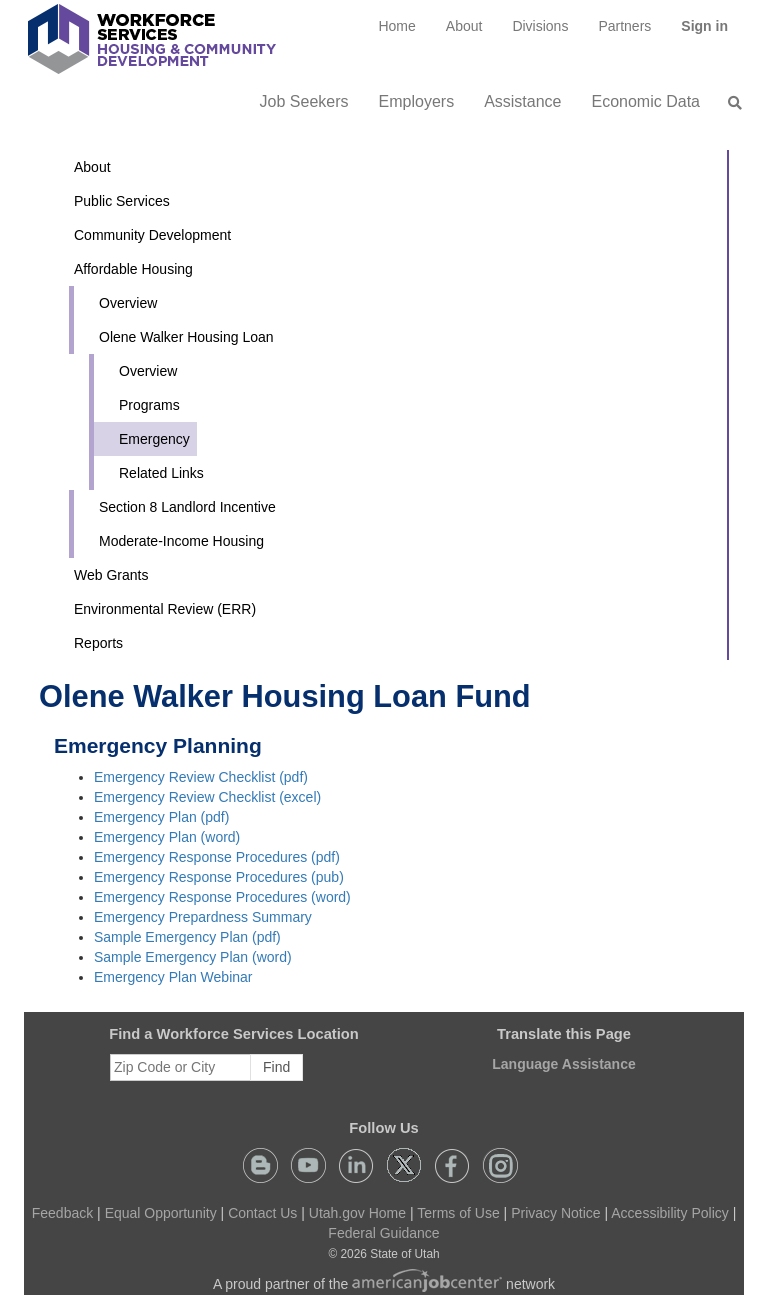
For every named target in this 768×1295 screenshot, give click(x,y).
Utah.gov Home (357, 1213)
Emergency (154, 439)
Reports (98, 643)
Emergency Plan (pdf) (161, 817)
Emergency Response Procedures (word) (222, 897)
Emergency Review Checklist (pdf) (201, 777)
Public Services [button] (122, 201)
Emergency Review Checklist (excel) (207, 797)
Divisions (540, 26)
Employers (417, 101)
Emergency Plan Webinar (173, 977)
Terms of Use (458, 1213)
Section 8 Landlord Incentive (187, 507)
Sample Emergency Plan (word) (193, 957)
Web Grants (111, 575)
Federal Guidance (383, 1233)
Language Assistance (563, 1064)
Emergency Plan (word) (167, 837)
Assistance (522, 101)
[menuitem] (396, 26)
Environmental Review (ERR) (165, 609)
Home (396, 26)
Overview (128, 303)
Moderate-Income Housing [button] (181, 541)
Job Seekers (304, 101)
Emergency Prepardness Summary (203, 917)
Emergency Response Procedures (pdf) (217, 857)
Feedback (62, 1213)
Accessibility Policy (669, 1213)
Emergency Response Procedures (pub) (219, 877)
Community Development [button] (152, 235)
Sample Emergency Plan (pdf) (187, 937)
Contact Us (262, 1213)
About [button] (92, 167)
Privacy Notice (555, 1213)
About (464, 26)
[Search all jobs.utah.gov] (729, 103)
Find (276, 1067)
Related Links (161, 473)
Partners (624, 26)
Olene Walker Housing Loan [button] (186, 337)
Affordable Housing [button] (133, 269)
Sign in (712, 33)
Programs (149, 405)
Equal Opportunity (161, 1213)
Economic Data (646, 101)
